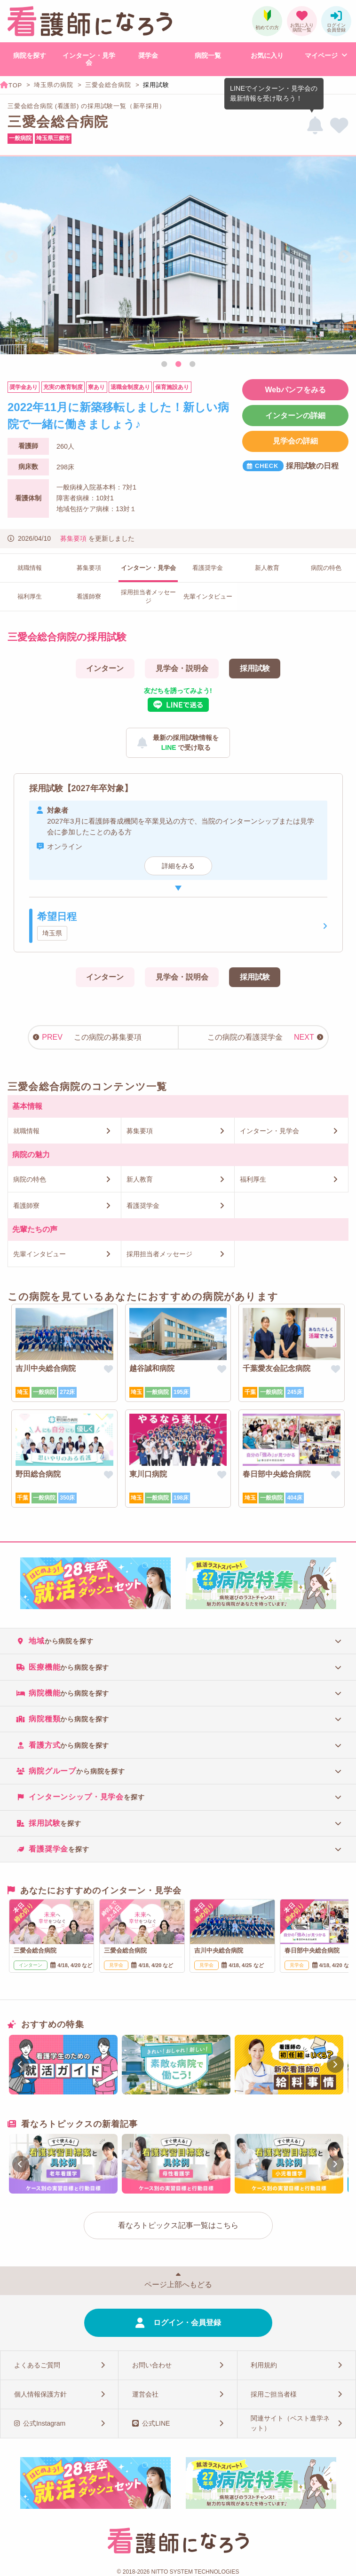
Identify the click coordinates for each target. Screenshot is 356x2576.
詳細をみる (178, 866)
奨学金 (148, 55)
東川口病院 (148, 1474)
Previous (11, 257)
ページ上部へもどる (178, 2284)
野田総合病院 (38, 1474)
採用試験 (255, 668)
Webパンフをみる (295, 390)
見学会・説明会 (182, 668)
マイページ (321, 55)
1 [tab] (164, 364)
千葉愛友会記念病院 (276, 1368)
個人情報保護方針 (40, 2394)
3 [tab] (192, 364)
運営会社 (145, 2394)
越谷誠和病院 (151, 1368)
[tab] (178, 1641)
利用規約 (264, 2365)
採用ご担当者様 (274, 2394)
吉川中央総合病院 (46, 1368)
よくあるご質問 (37, 2365)
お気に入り (267, 55)
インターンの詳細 (295, 416)
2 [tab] (178, 364)
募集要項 (73, 538)
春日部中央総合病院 (276, 1474)
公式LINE (156, 2423)
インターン (105, 668)
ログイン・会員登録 (187, 2323)
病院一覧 (208, 55)
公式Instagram (44, 2423)
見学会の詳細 (295, 441)
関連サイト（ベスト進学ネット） (290, 2423)
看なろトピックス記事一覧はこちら (178, 2225)
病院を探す (29, 55)
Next (344, 257)
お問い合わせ (152, 2365)
